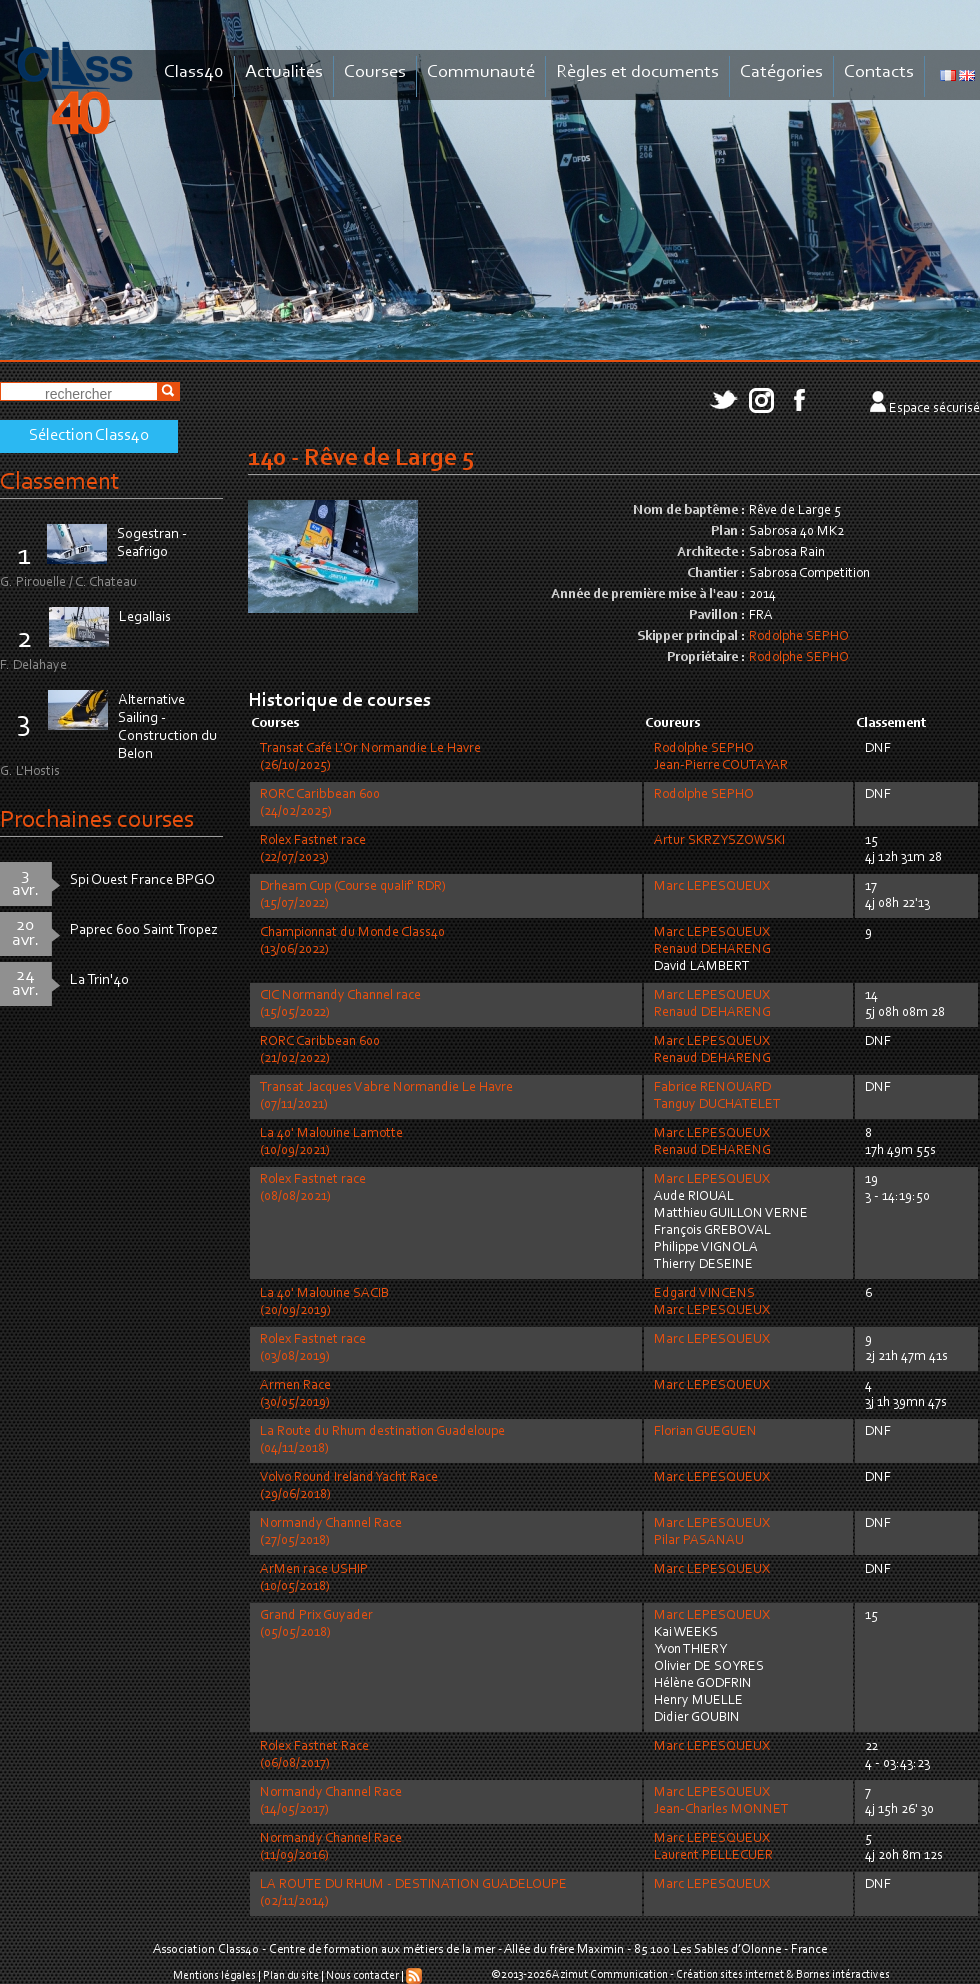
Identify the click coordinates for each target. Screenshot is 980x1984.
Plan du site (291, 1976)
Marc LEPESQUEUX (712, 887)
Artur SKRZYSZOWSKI (719, 841)
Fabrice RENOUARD (712, 1088)
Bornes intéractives (843, 1975)
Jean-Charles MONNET (721, 1810)
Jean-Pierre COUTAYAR (721, 766)
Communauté (481, 72)
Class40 (194, 72)
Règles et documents (637, 72)
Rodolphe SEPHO (799, 637)
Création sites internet (730, 1975)
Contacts (879, 72)
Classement (60, 482)
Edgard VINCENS (704, 1294)
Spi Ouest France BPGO (142, 880)
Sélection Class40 (89, 436)
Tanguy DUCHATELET (717, 1105)
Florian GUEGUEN (705, 1432)
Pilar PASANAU (699, 1541)
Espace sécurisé (934, 409)
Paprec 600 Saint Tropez (144, 930)
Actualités (284, 72)
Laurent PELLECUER (713, 1856)
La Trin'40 (99, 980)
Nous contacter (362, 1976)
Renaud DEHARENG (712, 950)
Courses (375, 72)
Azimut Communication (610, 1975)
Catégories (781, 72)
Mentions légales (214, 1976)
